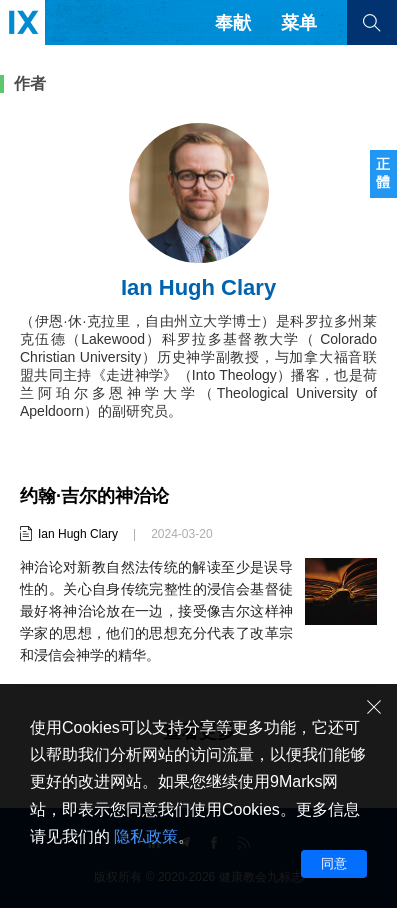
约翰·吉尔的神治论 (94, 496)
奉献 (233, 23)
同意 (334, 863)
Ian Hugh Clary (78, 534)
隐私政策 (146, 836)
